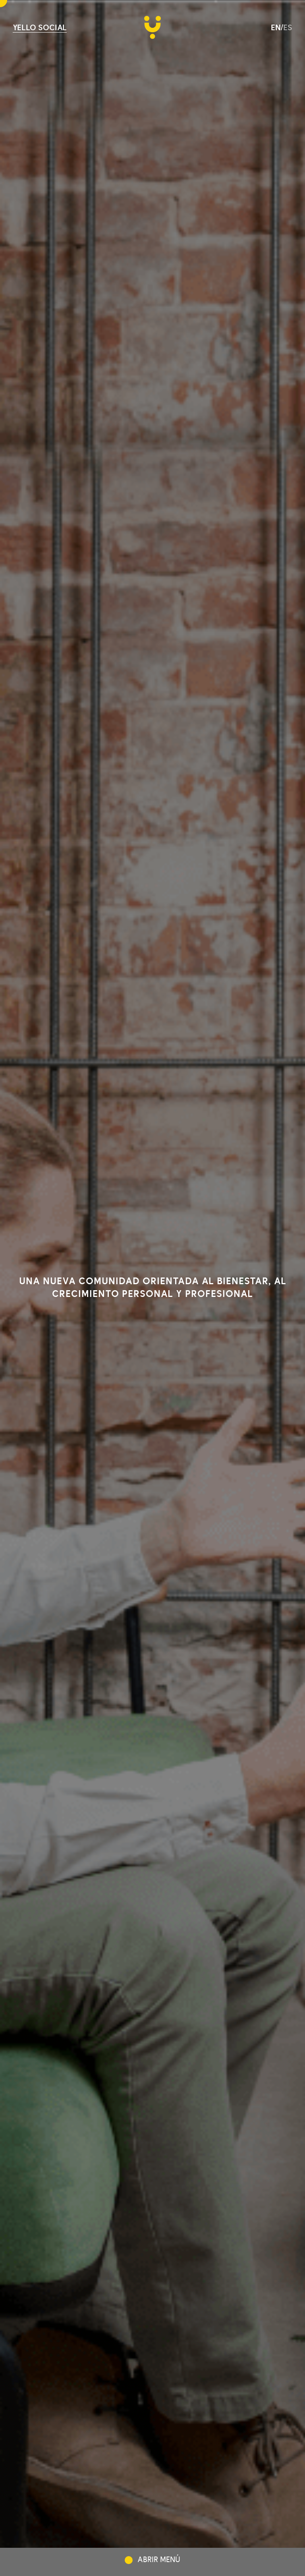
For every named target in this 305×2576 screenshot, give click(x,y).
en (276, 28)
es (287, 28)
